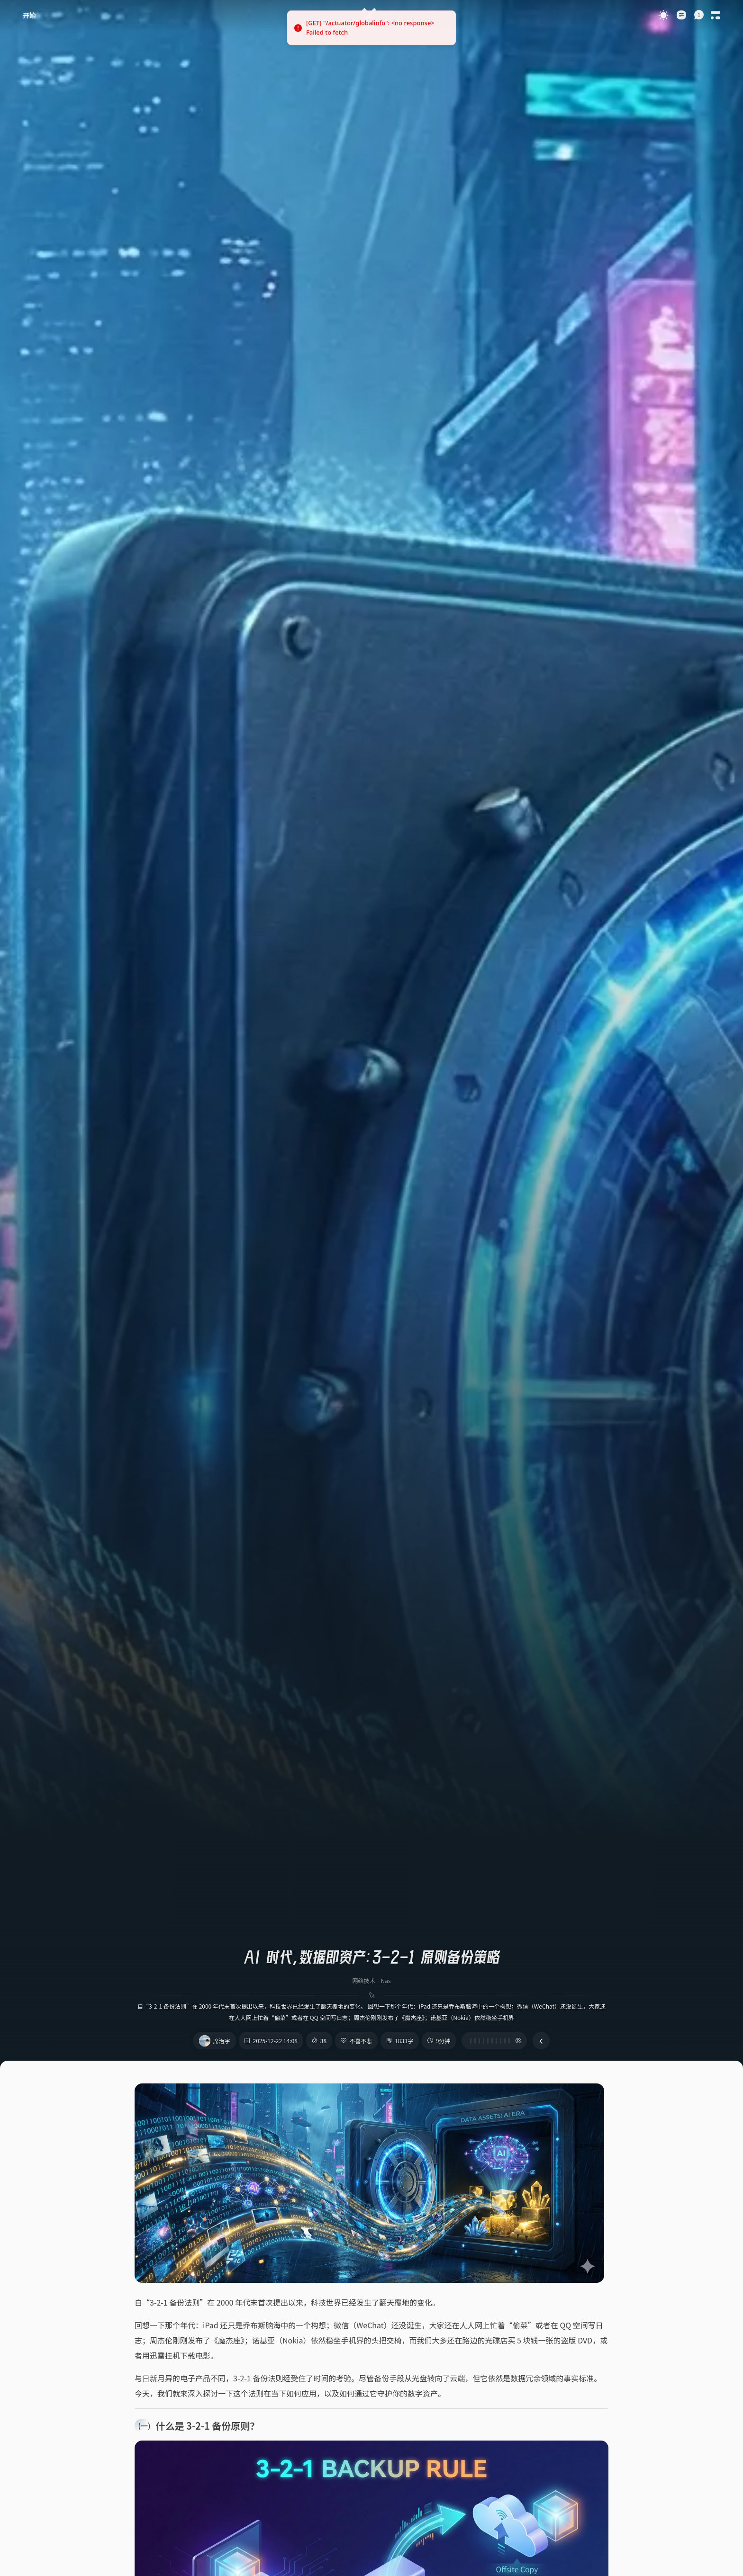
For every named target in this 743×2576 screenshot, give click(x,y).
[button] (699, 15)
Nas (385, 1980)
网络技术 (363, 1980)
